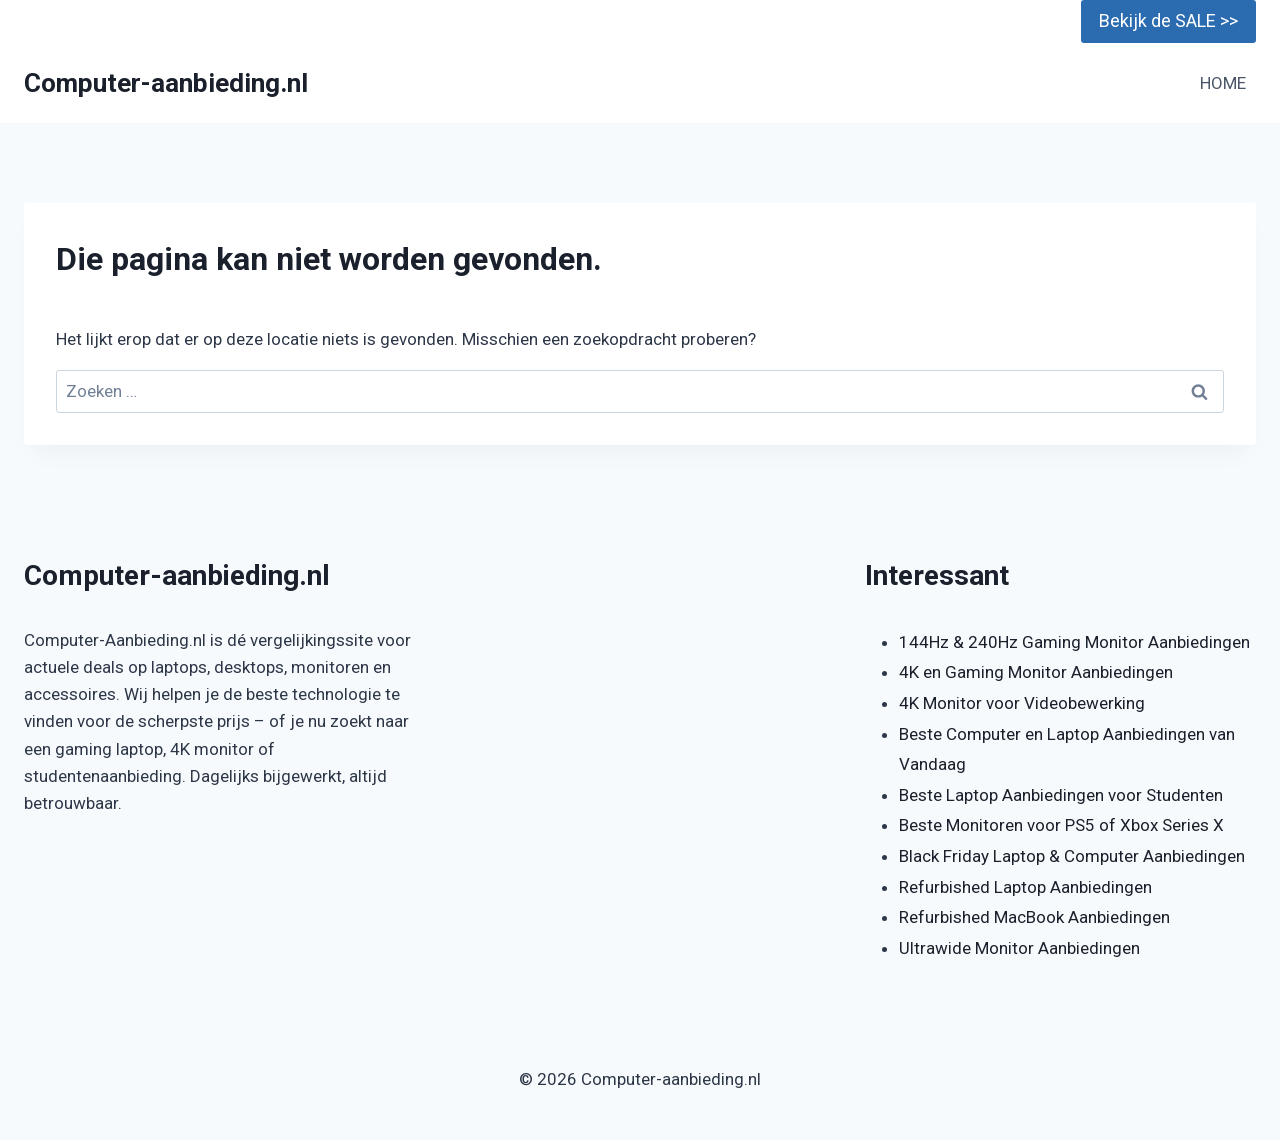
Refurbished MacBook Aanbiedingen (1034, 917)
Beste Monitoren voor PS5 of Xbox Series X (1061, 825)
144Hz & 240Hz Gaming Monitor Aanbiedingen (1074, 642)
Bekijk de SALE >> (1168, 20)
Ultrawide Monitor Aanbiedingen (1019, 948)
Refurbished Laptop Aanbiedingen (1025, 887)
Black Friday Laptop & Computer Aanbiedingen (1072, 856)
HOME (1223, 83)
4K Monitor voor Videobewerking (1022, 703)
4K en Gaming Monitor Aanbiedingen (1036, 672)
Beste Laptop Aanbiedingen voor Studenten (1061, 795)
